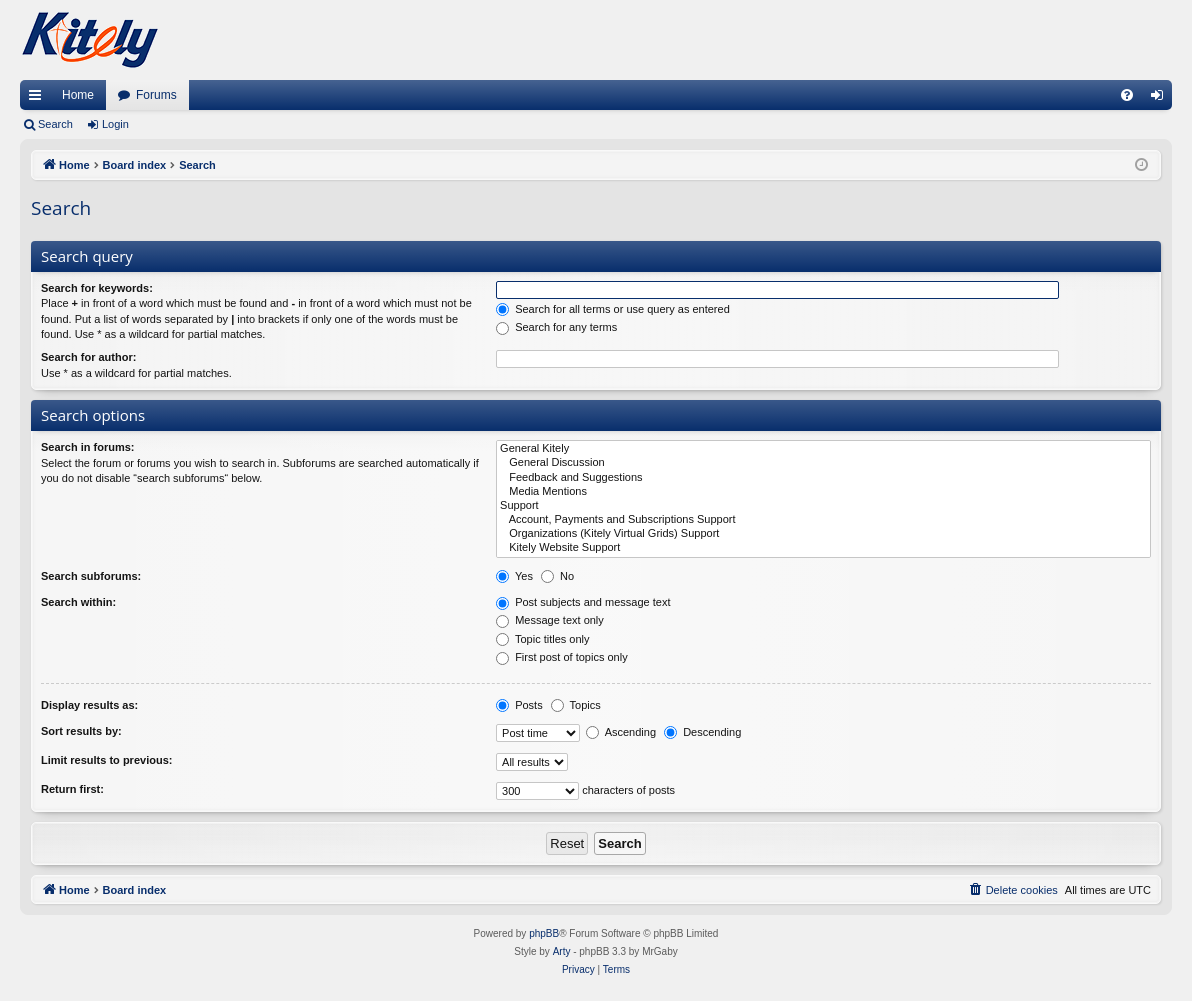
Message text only (550, 620)
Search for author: (88, 357)
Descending (702, 732)
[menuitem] (1127, 95)
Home (78, 95)
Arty (562, 951)
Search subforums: (91, 576)
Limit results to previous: (106, 760)
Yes (514, 576)
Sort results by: (81, 731)
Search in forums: (88, 447)
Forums (156, 95)
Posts (519, 705)
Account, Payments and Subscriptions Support (823, 520)
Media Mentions (823, 492)
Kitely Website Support (823, 548)
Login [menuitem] (1161, 99)
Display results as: (89, 705)
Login (115, 124)
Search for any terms (556, 327)
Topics (576, 705)
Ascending (621, 732)
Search (55, 124)
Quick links (39, 99)
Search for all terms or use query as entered (613, 309)
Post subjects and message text (583, 602)
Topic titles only (542, 639)
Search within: (78, 602)
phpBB (544, 933)
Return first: (72, 789)
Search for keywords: (97, 288)
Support (823, 506)
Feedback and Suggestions (823, 478)
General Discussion (823, 463)
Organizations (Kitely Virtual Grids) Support (823, 534)
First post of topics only (562, 657)
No (557, 576)
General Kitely (823, 449)
